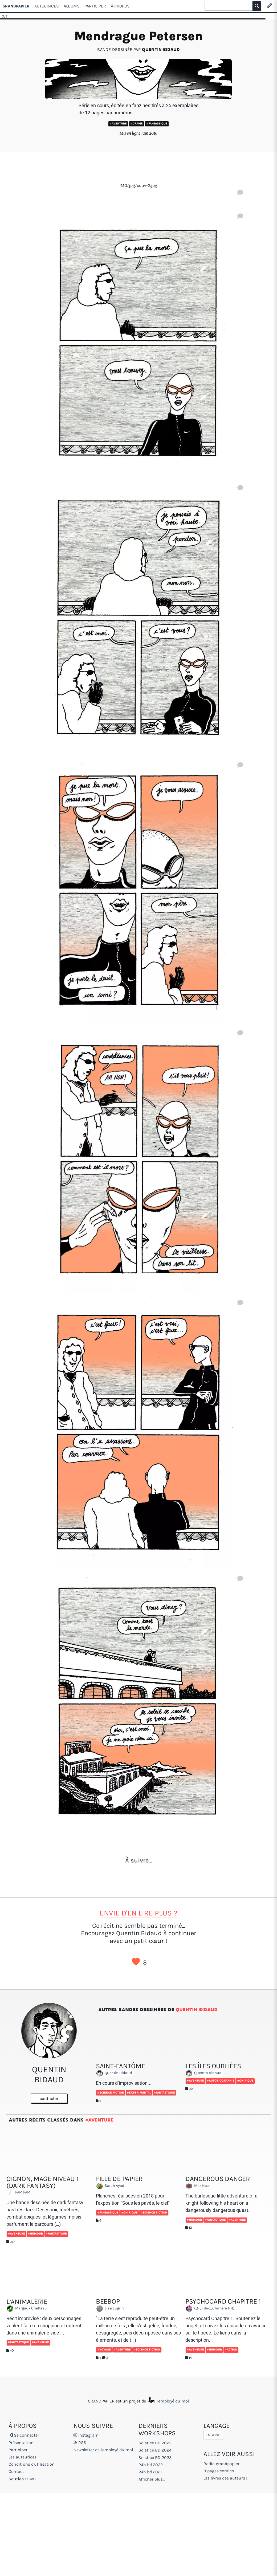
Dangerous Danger (217, 2179)
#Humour (35, 2233)
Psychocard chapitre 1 (223, 2301)
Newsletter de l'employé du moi (103, 2449)
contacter (49, 2098)
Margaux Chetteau (28, 2308)
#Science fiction (110, 2092)
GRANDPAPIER (16, 6)
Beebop (108, 2301)
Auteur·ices (46, 6)
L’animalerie (26, 2301)
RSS (80, 2442)
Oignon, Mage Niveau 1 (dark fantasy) (42, 2182)
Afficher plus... (151, 2479)
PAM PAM (19, 2192)
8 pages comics (218, 2470)
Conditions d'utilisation (32, 2464)
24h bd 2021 (150, 2471)
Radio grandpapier (221, 2463)
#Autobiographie (220, 2080)
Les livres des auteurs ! (225, 2478)
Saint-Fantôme (120, 2066)
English (213, 2435)
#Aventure (118, 123)
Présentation (21, 2442)
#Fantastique (157, 123)
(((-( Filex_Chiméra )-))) (211, 2308)
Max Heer (199, 2186)
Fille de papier (119, 2179)
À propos (120, 6)
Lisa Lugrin (111, 2308)
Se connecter (24, 2435)
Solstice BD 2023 (155, 2457)
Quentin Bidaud (161, 49)
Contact (16, 2471)
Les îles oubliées (213, 2066)
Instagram (86, 2435)
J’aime (136, 1962)
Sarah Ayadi (112, 2186)
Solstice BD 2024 (155, 2450)
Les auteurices (22, 2457)
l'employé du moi (168, 2401)
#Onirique (245, 2080)
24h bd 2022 (150, 2464)
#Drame (136, 123)
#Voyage (104, 2349)
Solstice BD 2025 (155, 2442)
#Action (231, 2349)
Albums (72, 6)
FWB (31, 2478)
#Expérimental (139, 2092)
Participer (95, 6)
